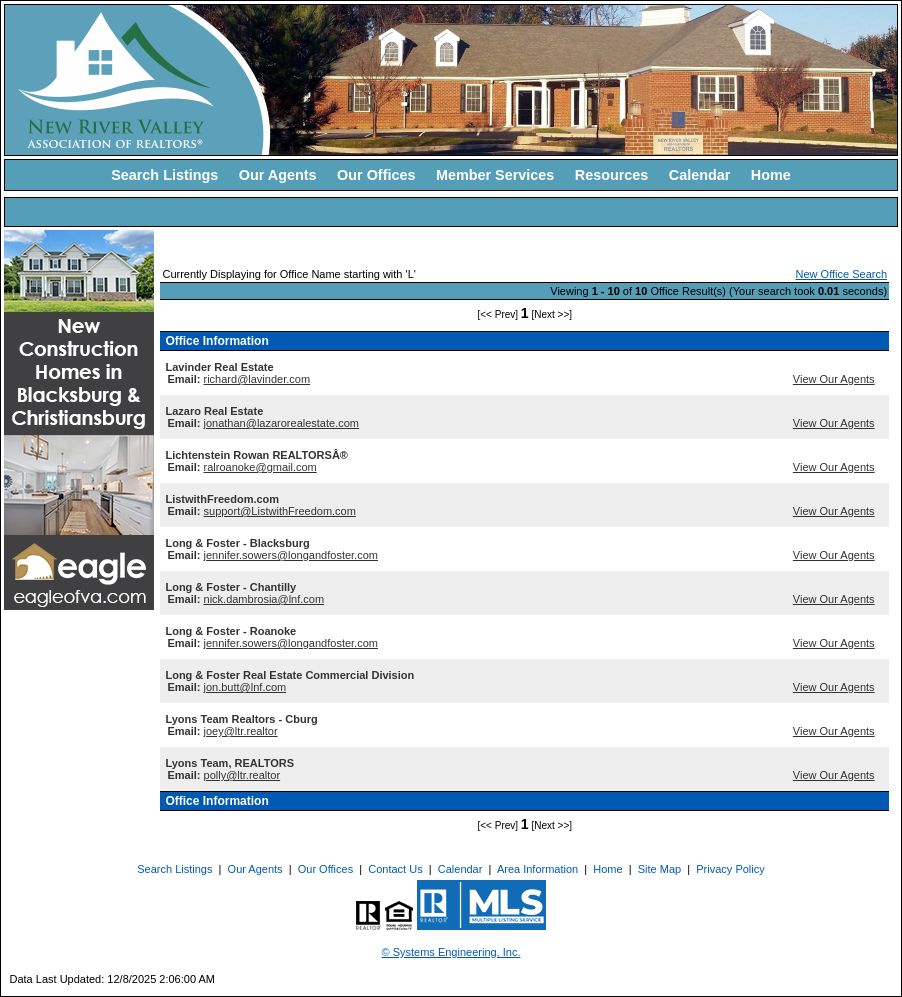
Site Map (659, 869)
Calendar (700, 175)
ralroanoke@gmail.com (260, 467)
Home (771, 175)
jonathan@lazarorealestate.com (281, 423)
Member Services (495, 175)
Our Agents (278, 175)
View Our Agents (834, 379)
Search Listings (164, 175)
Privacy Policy (730, 869)
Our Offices (376, 175)
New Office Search (842, 274)
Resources (612, 175)
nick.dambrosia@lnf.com (264, 599)
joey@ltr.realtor (241, 731)
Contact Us (395, 869)
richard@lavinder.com (257, 379)
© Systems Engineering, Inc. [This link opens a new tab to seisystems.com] (451, 952)
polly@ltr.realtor (242, 775)
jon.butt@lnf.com (245, 687)
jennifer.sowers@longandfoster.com (291, 555)
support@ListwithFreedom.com (280, 511)
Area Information (537, 869)
